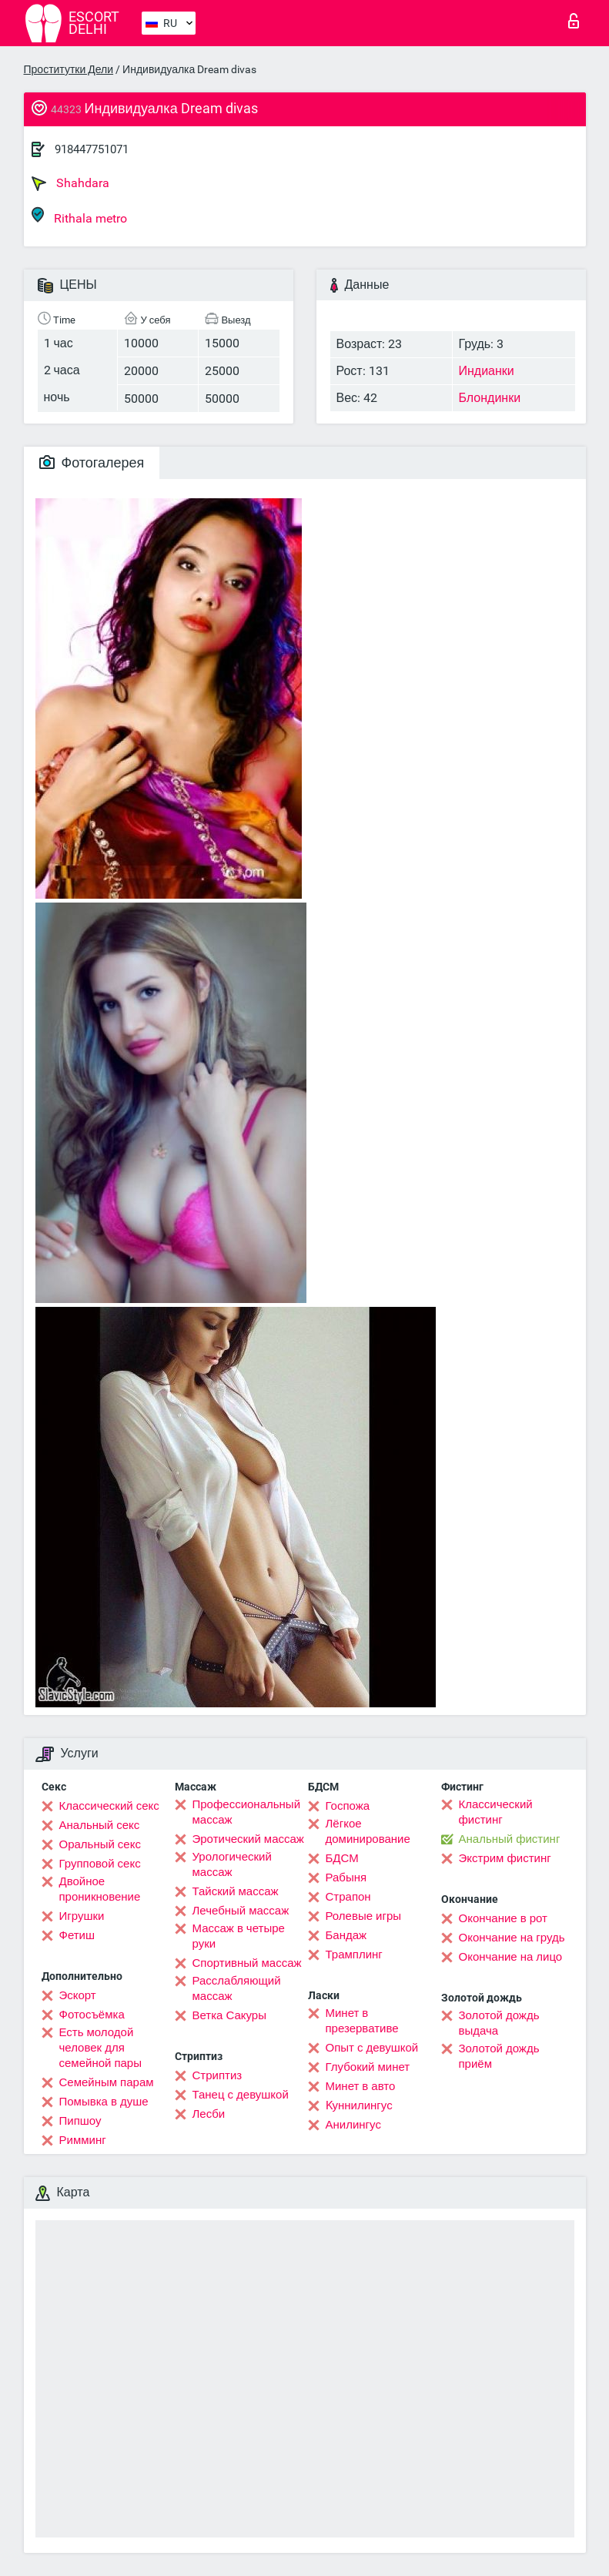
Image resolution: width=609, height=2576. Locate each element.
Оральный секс (100, 1844)
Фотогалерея (92, 462)
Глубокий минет (368, 2067)
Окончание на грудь (512, 1938)
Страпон (348, 1897)
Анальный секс (99, 1825)
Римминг (82, 2140)
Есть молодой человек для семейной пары (100, 2047)
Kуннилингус (359, 2105)
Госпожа (348, 1806)
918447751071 (92, 149)
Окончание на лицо (511, 1957)
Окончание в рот (503, 1918)
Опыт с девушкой (372, 2048)
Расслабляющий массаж (236, 1988)
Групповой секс (100, 1864)
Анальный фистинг (509, 1839)
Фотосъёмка (92, 2015)
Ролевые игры (364, 1916)
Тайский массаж (235, 1891)
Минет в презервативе (362, 2020)
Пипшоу (80, 2121)
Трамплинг (354, 1954)
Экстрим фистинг (505, 1858)
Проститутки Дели (69, 69)
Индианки (486, 370)
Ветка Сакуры (229, 2015)
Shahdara (70, 183)
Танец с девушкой (240, 2095)
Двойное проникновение (100, 1889)
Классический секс (109, 1806)
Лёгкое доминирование (368, 1831)
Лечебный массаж (240, 1911)
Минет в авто (361, 2086)
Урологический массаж (232, 1864)
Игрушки (82, 1916)
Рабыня (346, 1877)
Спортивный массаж (247, 1963)
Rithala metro (79, 216)
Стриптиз (217, 2075)
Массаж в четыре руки (238, 1936)
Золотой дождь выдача (499, 2023)
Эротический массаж (248, 1839)
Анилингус (353, 2125)
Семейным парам (106, 2082)
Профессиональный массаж (246, 1812)
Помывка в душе (104, 2102)
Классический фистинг (496, 1812)
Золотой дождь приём (499, 2056)
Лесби (209, 2114)
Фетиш (77, 1935)
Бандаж (346, 1935)
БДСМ (342, 1858)
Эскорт (77, 1995)
